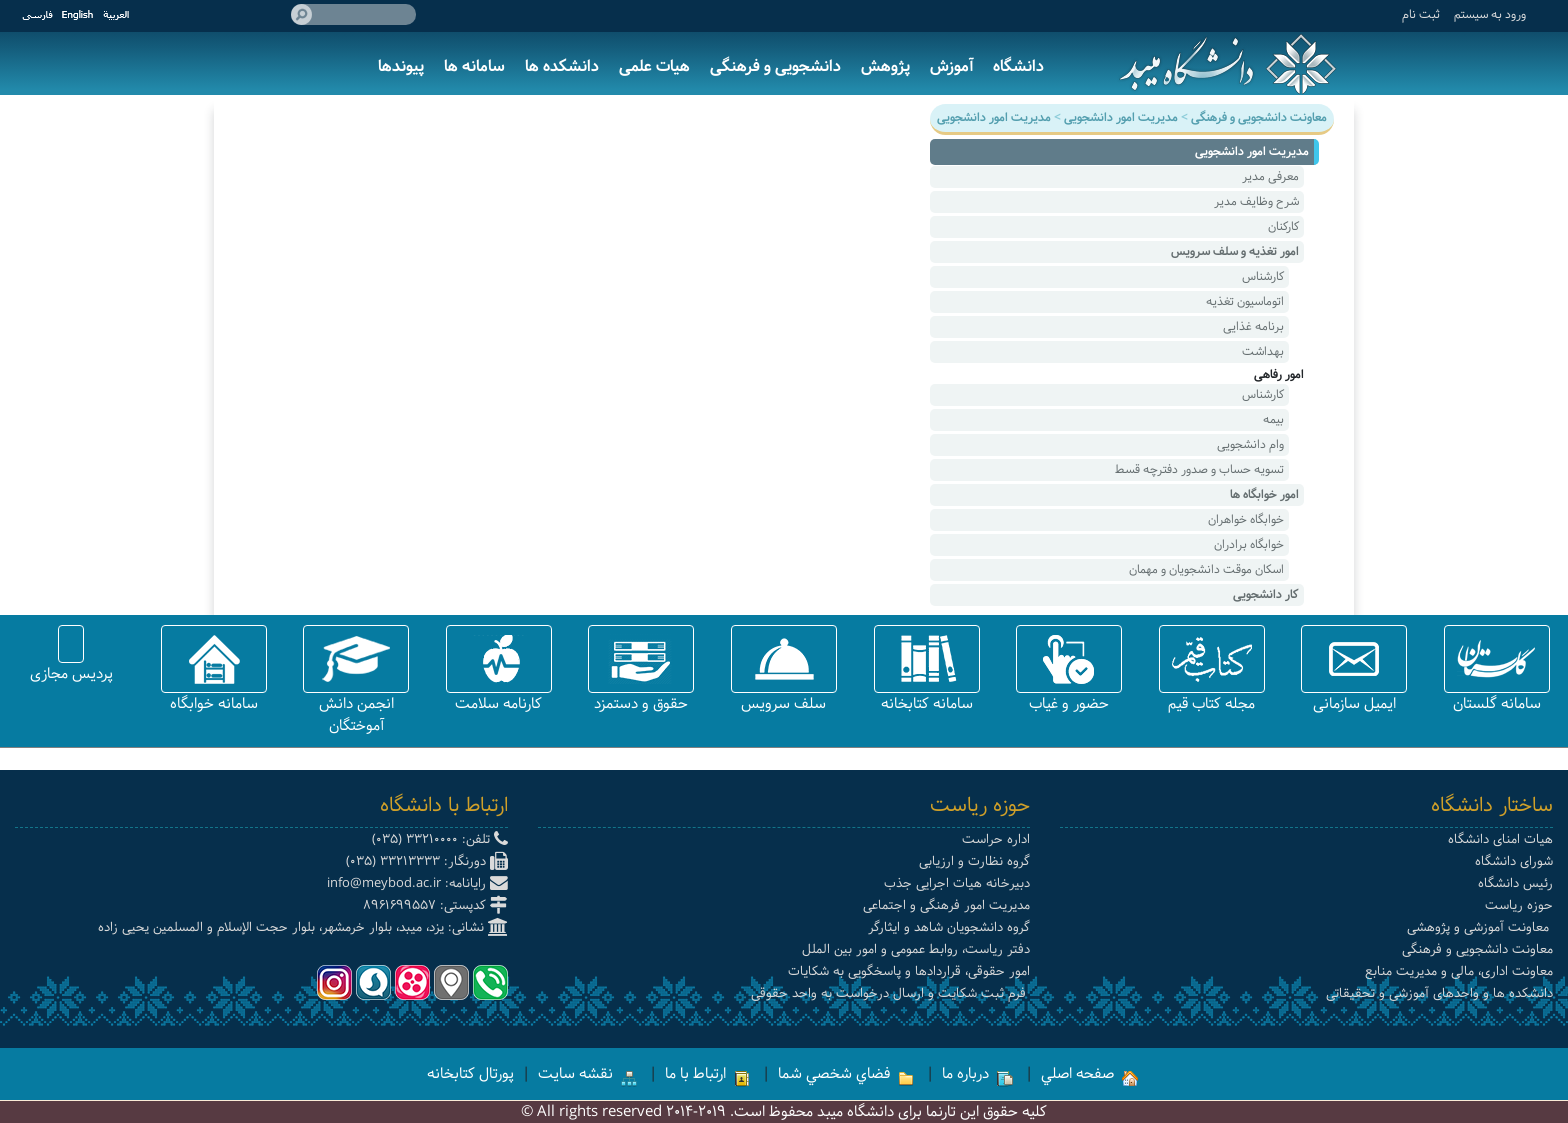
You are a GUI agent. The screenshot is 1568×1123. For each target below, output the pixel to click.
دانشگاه (1018, 66)
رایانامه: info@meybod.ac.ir (417, 883)
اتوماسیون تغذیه (1245, 301)
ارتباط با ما (707, 1074)
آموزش (951, 66)
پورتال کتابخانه (470, 1074)
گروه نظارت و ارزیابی (974, 861)
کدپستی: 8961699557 (435, 905)
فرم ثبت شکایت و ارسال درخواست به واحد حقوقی (890, 993)
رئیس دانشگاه (1515, 883)
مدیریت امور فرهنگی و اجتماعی (946, 905)
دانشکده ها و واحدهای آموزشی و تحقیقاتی (1439, 993)
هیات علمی (654, 66)
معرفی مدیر (1270, 176)
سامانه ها (474, 66)
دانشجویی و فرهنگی (775, 66)
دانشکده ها (562, 66)
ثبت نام (1421, 14)
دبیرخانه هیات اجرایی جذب (957, 883)
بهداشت (1263, 351)
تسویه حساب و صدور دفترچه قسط (1199, 469)
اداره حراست (996, 839)
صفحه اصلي (1089, 1074)
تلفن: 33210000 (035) (440, 839)
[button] (1497, 659)
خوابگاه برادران (1249, 544)
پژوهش (885, 66)
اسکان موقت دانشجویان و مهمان (1206, 569)
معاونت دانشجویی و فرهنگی (1477, 949)
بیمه (1273, 419)
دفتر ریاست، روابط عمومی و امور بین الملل (916, 949)
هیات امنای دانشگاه (1500, 839)
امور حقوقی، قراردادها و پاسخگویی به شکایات (909, 971)
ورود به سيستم (1490, 14)
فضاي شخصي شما (846, 1074)
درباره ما (977, 1074)
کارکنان (1283, 226)
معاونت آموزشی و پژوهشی (1480, 927)
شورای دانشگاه (1514, 861)
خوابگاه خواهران (1246, 519)
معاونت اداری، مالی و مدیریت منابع (1459, 971)
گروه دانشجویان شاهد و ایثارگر (949, 927)
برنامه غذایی (1253, 326)
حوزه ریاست (1519, 905)
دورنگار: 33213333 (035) (427, 861)
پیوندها (401, 66)
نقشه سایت (587, 1074)
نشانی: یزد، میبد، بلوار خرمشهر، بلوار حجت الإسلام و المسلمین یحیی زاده (303, 927)
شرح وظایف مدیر (1256, 201)
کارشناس (1263, 276)
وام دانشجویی (1250, 444)
